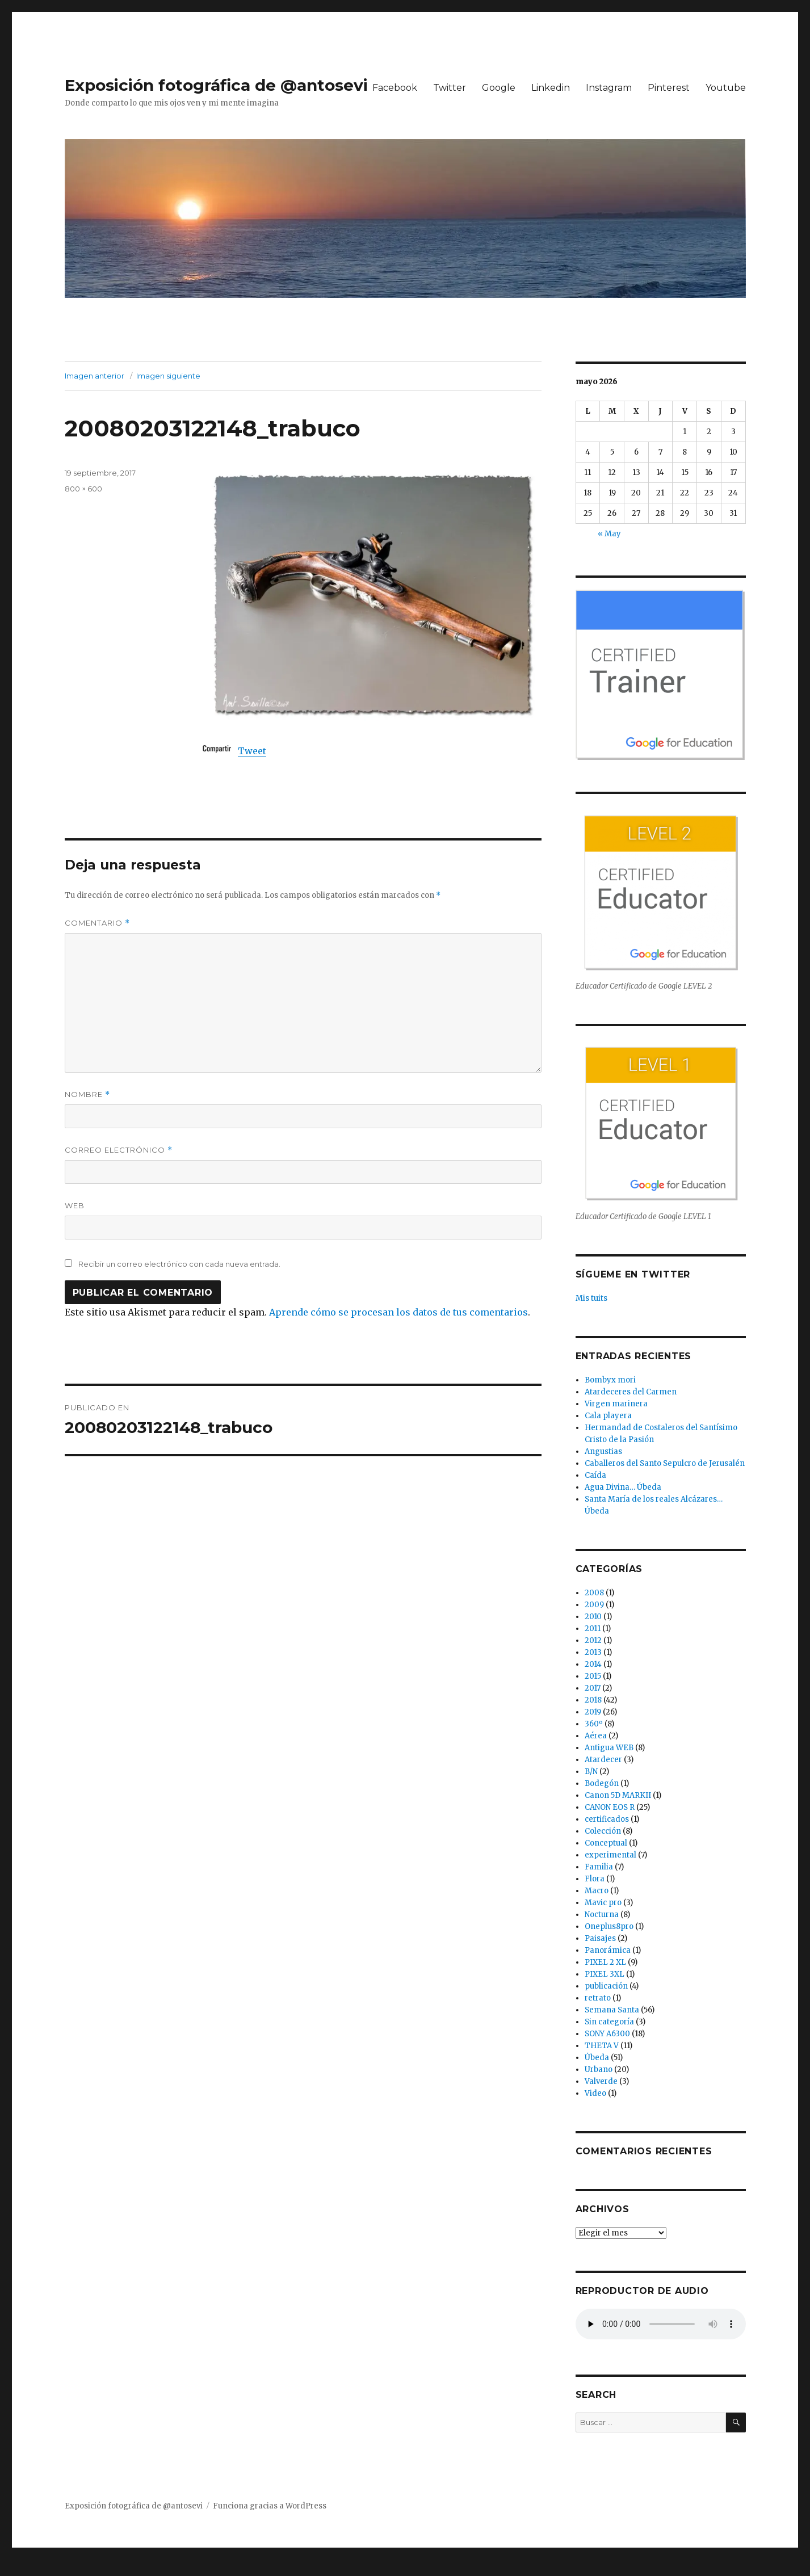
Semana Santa (612, 2010)
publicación (606, 1986)
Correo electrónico (119, 1150)
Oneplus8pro (609, 1926)
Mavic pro (603, 1902)
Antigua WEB (609, 1748)
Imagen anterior (94, 375)
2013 (593, 1652)
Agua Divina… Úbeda (623, 1487)
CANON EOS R (610, 1807)
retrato (598, 1998)
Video (595, 2093)
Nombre (87, 1094)
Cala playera (608, 1416)
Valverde (601, 2081)
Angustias (603, 1451)
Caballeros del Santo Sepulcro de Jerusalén (665, 1463)
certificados (607, 1819)
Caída (595, 1475)
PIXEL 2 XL (605, 1962)
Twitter (449, 87)
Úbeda (597, 2057)
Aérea (596, 1736)
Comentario (97, 923)
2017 (593, 1688)
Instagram (609, 87)
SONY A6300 (607, 2034)
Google (498, 87)
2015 (593, 1676)
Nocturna (602, 1914)
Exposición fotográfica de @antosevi (216, 85)
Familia (599, 1867)
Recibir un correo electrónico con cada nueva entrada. (179, 1263)
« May (609, 534)
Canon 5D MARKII (618, 1795)
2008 (594, 1593)
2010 (593, 1616)
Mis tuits (591, 1298)
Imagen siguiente (168, 375)
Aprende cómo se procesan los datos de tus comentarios (398, 1312)
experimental (610, 1855)
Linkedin (550, 87)
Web (75, 1205)
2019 (593, 1712)
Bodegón (602, 1783)
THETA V (602, 2045)
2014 (593, 1664)
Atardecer (603, 1759)
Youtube (726, 87)
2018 (593, 1700)
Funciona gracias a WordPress (269, 2506)
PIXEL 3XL (604, 1974)
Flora (595, 1879)
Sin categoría (609, 2022)
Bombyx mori (610, 1380)
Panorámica (608, 1950)
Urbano (598, 2069)
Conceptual (606, 1843)
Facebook (394, 87)
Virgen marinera (616, 1404)
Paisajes (600, 1938)
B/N (591, 1771)
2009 (594, 1605)
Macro (596, 1891)
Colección (603, 1831)
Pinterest (669, 87)
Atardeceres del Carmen (631, 1392)
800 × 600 (83, 488)
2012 (593, 1640)
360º (594, 1724)
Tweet (252, 751)
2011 (593, 1628)
